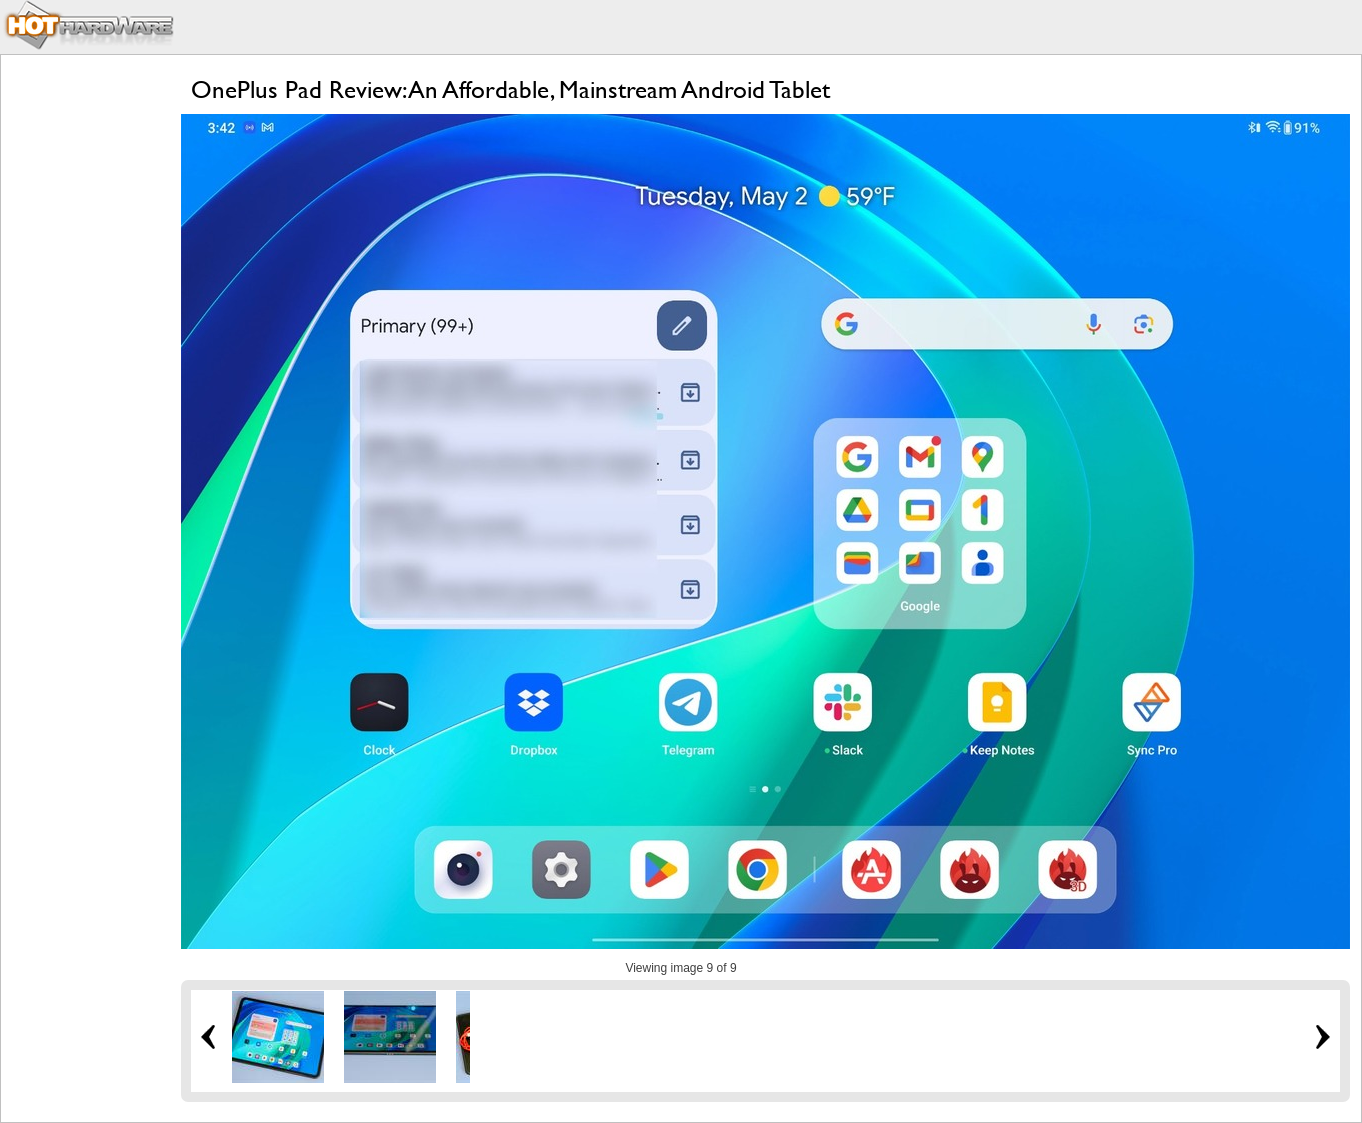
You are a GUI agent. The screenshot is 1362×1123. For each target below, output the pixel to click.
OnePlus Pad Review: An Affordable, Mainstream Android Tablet (510, 89)
